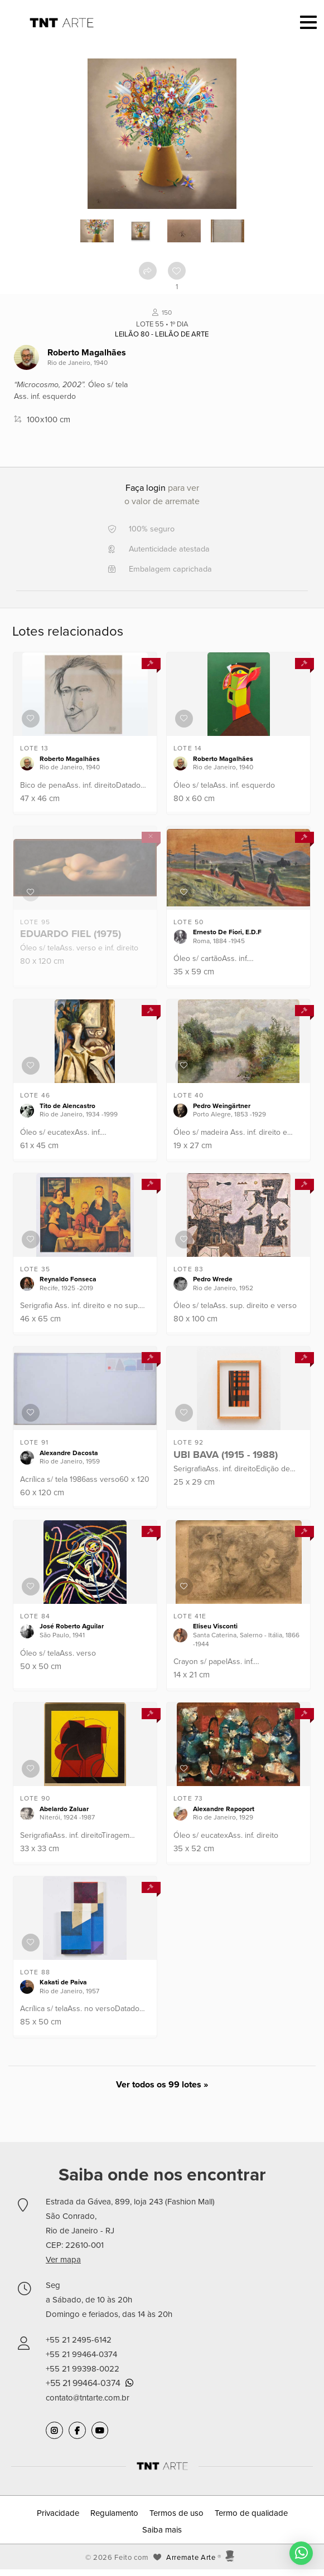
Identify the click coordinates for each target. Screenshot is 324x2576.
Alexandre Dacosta (69, 1453)
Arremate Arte (190, 2557)
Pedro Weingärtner (221, 1106)
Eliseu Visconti (215, 1626)
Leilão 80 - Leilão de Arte (162, 334)
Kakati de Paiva (63, 1982)
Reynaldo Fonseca (68, 1279)
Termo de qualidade (251, 2513)
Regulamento (114, 2513)
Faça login (145, 488)
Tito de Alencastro (67, 1106)
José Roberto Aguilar (72, 1626)
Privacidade (58, 2513)
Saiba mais (162, 2530)
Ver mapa (63, 2260)
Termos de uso (176, 2513)
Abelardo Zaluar (64, 1809)
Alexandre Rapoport (223, 1809)
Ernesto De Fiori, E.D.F (227, 932)
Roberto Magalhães (86, 352)
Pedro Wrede (213, 1279)
